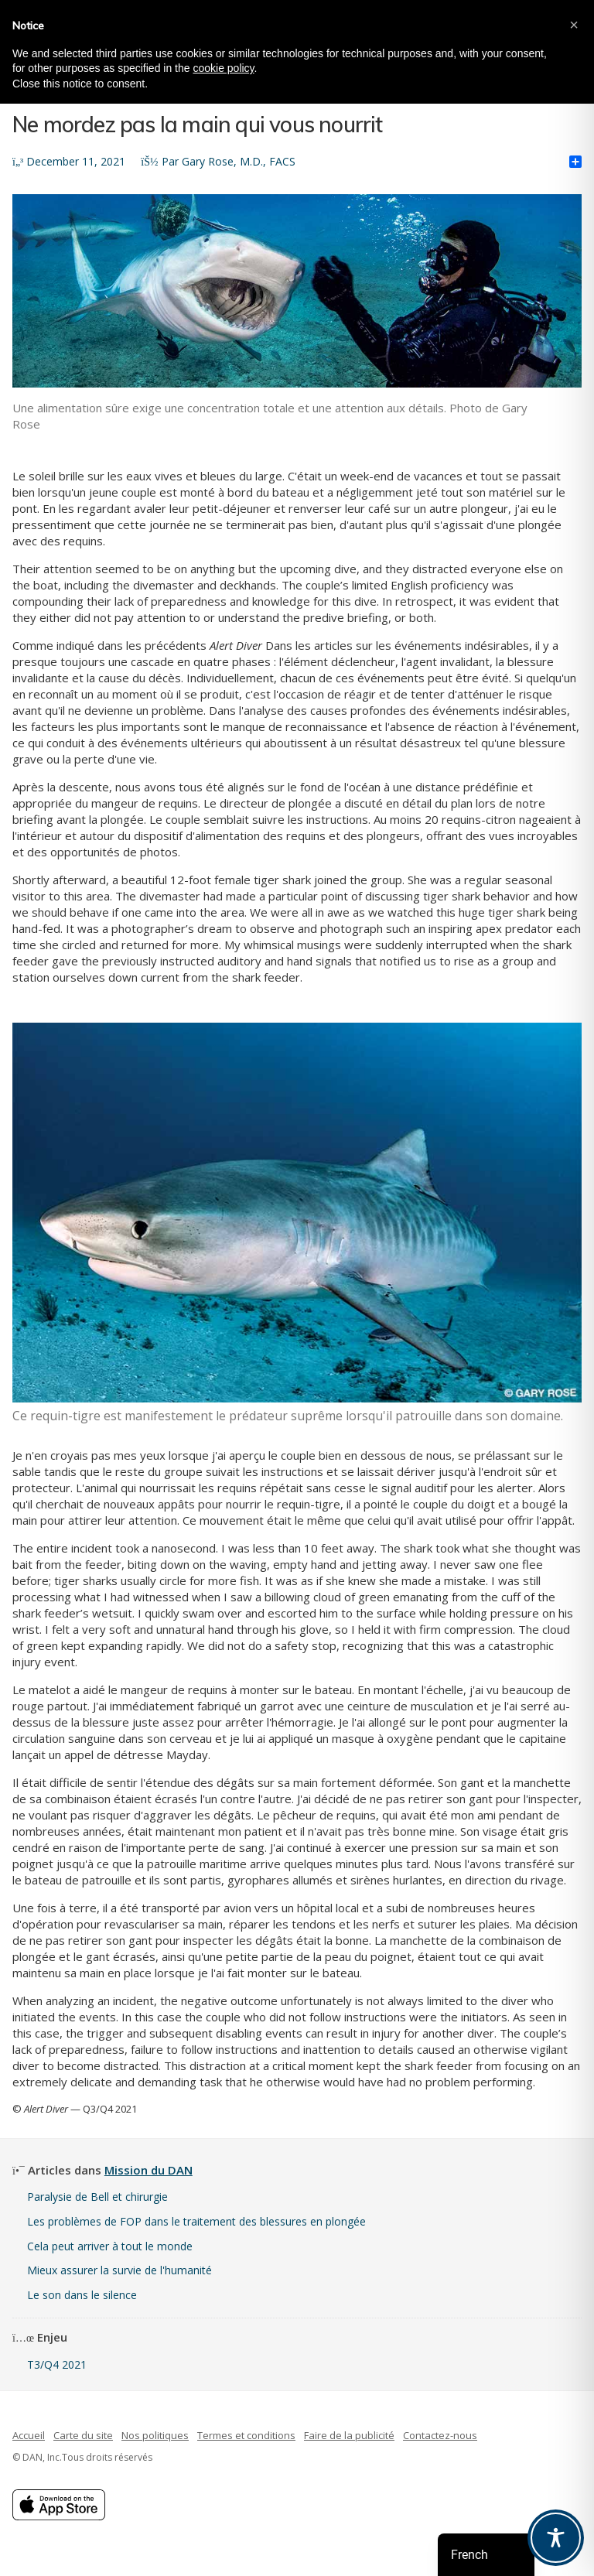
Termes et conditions (246, 2435)
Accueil (28, 2435)
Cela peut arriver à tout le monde (110, 2246)
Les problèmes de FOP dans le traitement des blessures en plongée (196, 2221)
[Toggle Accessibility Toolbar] (555, 2537)
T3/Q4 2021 (57, 2364)
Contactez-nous (440, 2435)
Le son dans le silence (82, 2294)
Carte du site (83, 2435)
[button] (574, 24)
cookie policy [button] (223, 68)
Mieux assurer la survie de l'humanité (119, 2270)
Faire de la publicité (349, 2435)
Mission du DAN (148, 2170)
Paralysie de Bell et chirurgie (97, 2196)
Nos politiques (155, 2435)
